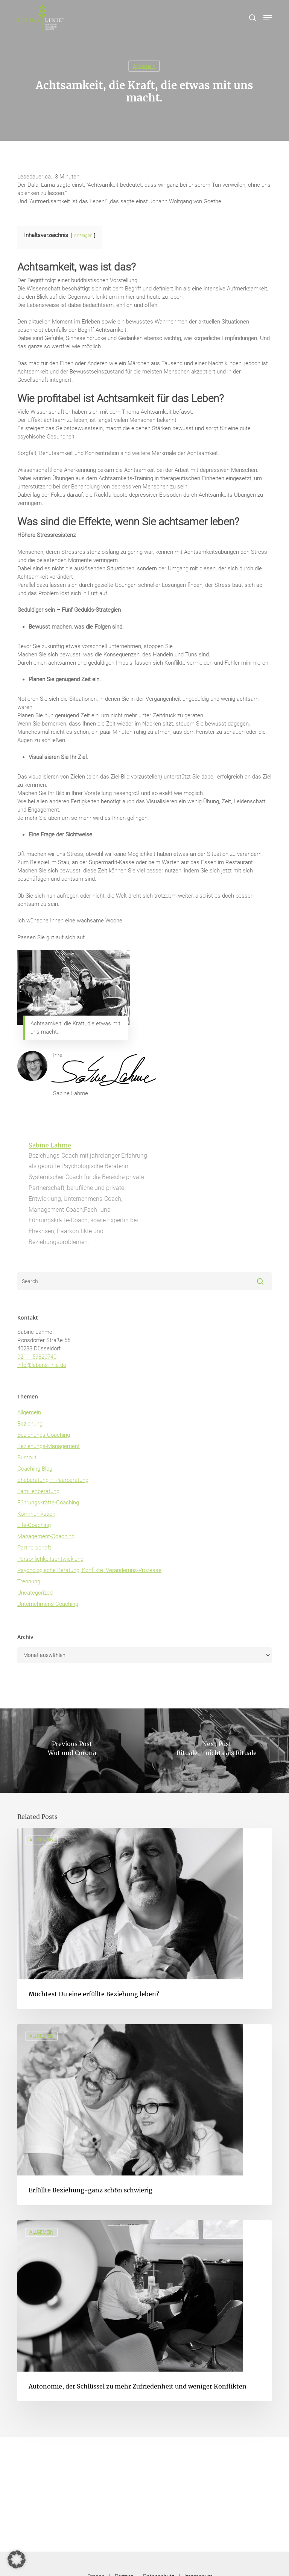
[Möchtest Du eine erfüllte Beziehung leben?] (144, 1918)
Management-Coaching (46, 1536)
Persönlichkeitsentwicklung (50, 1559)
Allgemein (144, 66)
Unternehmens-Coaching (47, 1604)
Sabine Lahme (50, 1145)
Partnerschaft (34, 1547)
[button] (267, 17)
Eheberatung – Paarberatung (52, 1480)
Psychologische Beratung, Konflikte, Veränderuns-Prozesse (89, 1570)
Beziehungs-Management (48, 1446)
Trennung (28, 1581)
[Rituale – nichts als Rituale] (216, 1750)
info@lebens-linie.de (41, 1365)
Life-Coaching (34, 1525)
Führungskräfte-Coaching (48, 1502)
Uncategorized (35, 1592)
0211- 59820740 (36, 1356)
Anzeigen (83, 235)
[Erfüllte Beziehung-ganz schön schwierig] (144, 2114)
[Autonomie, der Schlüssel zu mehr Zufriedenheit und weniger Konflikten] (144, 2310)
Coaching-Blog (34, 1468)
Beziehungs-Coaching (43, 1435)
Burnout (27, 1457)
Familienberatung (38, 1491)
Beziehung (30, 1423)
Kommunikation (36, 1513)
